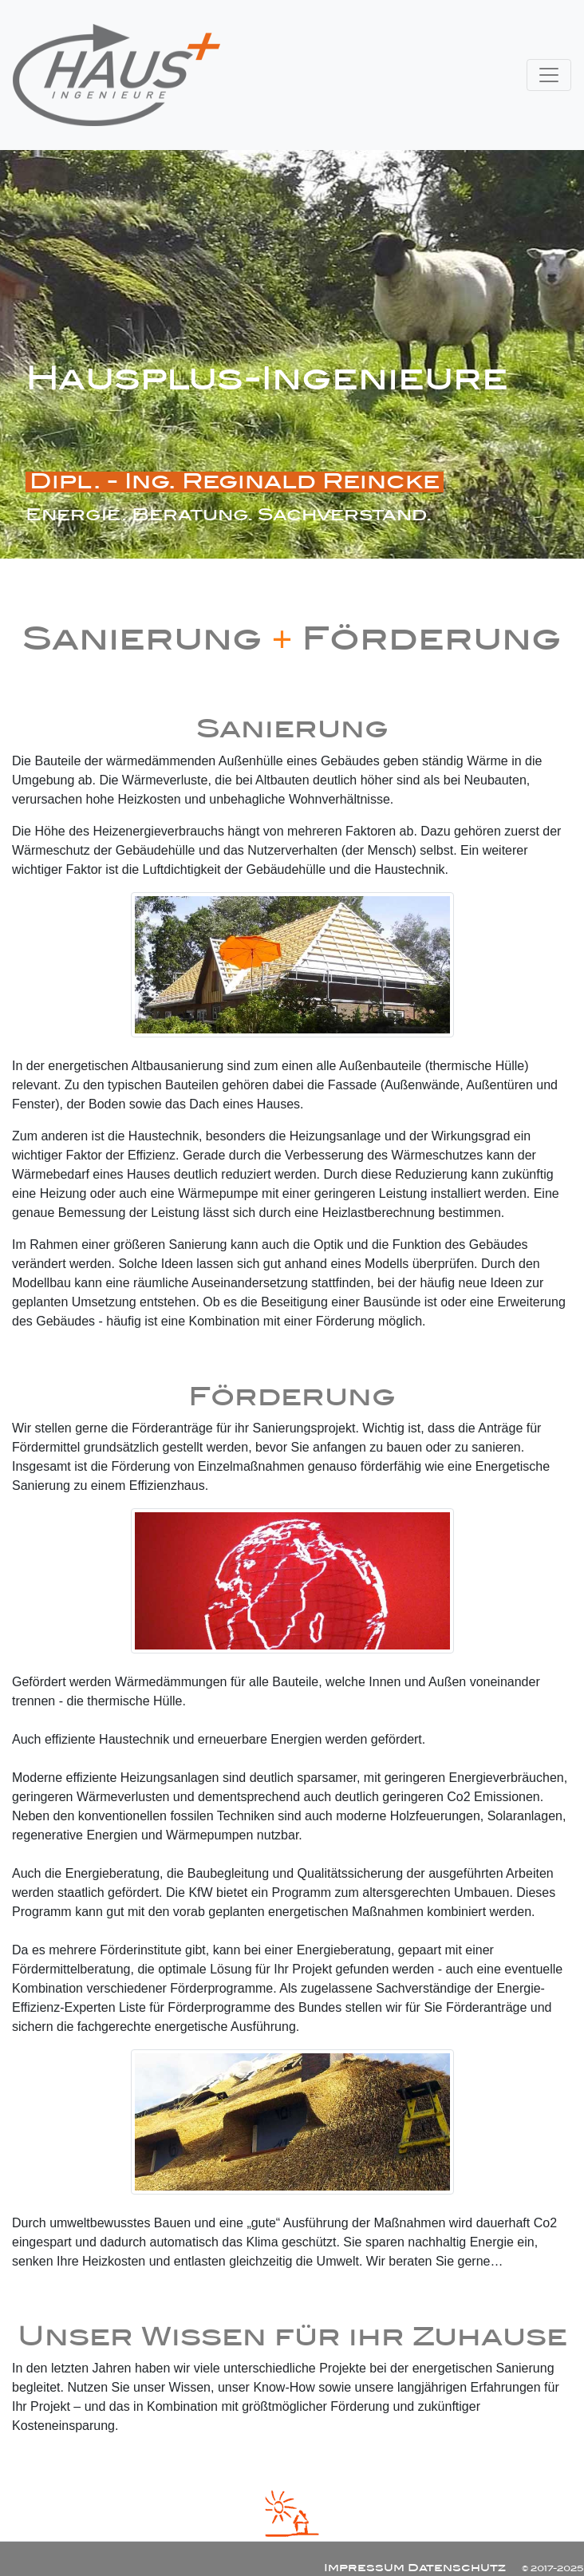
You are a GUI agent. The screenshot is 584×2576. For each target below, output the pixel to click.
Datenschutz (457, 2568)
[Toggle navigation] (549, 75)
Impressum (364, 2568)
